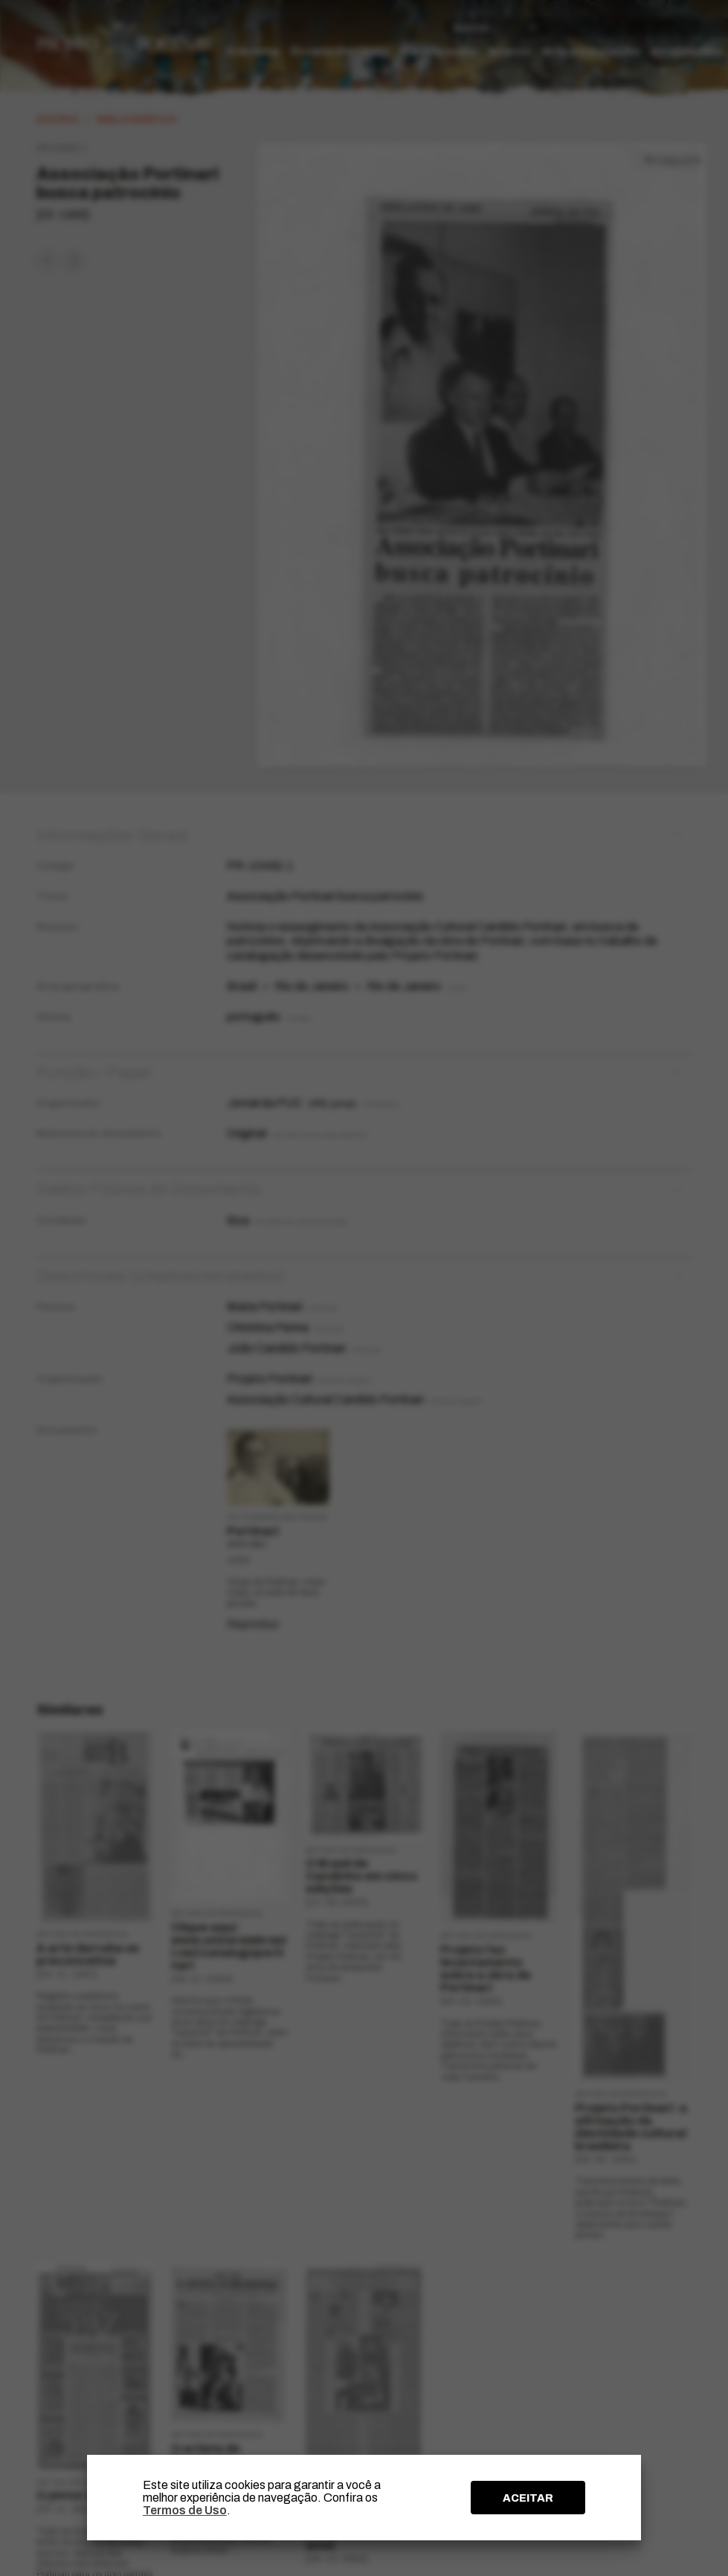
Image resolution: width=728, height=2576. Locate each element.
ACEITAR (528, 2498)
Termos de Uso (185, 2510)
